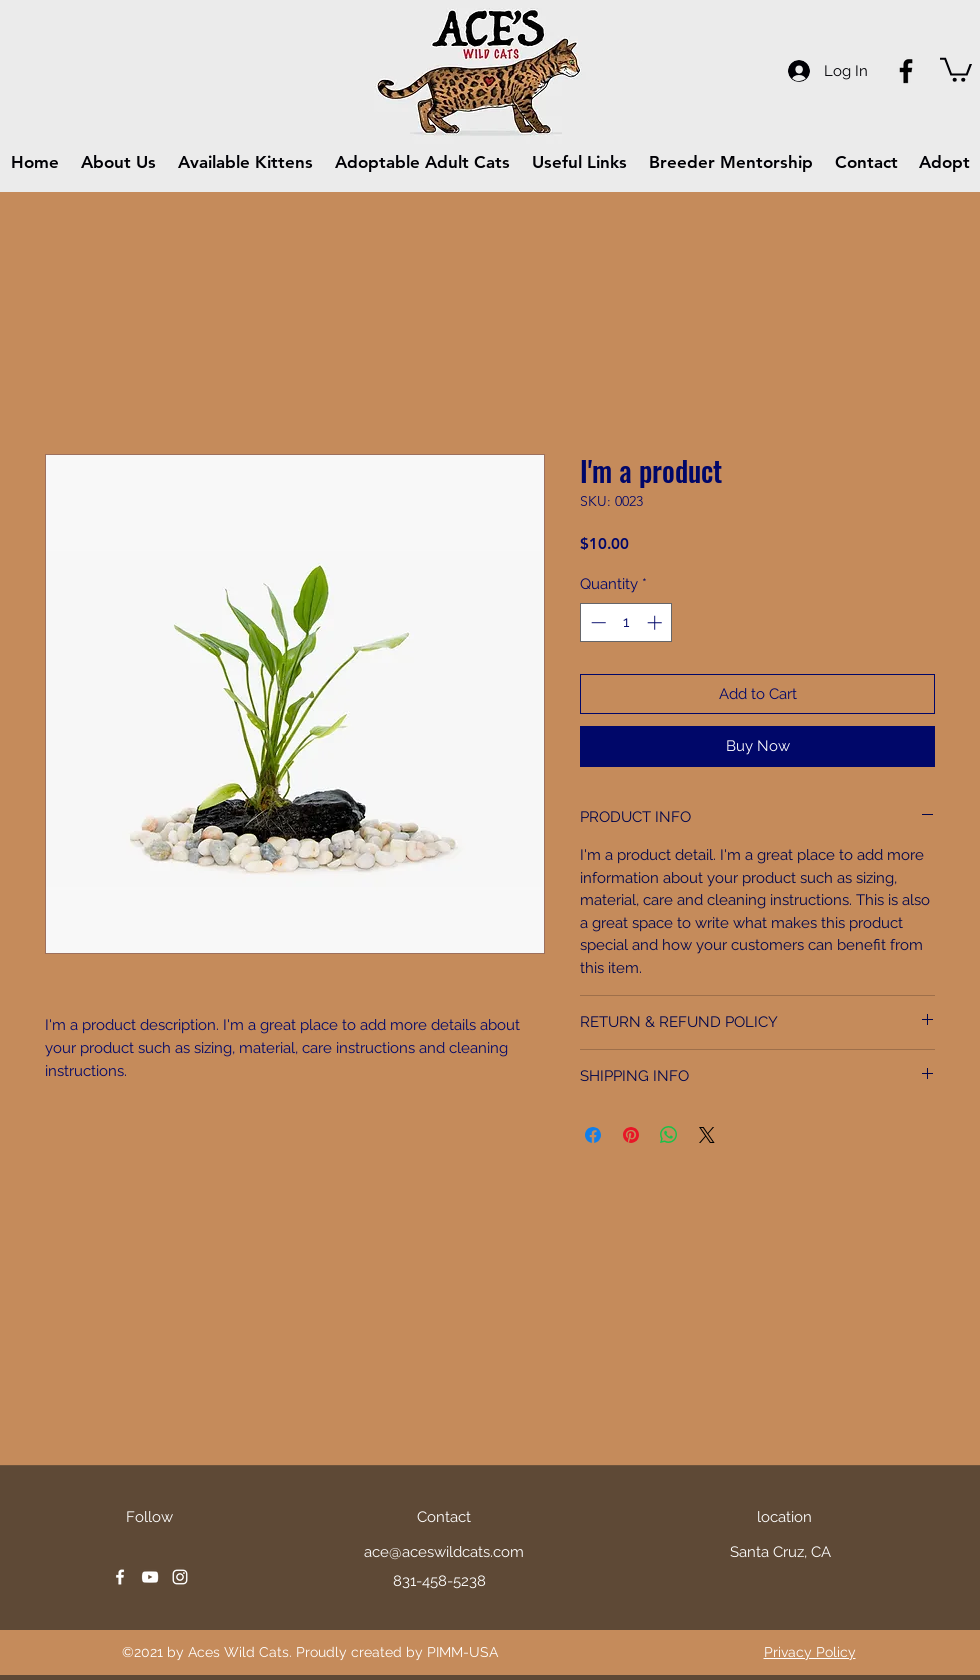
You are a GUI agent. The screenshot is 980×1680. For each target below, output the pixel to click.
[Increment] (656, 622)
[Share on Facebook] (593, 1135)
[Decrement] (596, 622)
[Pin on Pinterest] (631, 1135)
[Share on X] (707, 1135)
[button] (956, 68)
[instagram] (180, 1577)
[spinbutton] (626, 622)
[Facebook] (906, 71)
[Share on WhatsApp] (669, 1135)
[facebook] (120, 1577)
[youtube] (150, 1577)
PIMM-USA (462, 1652)
